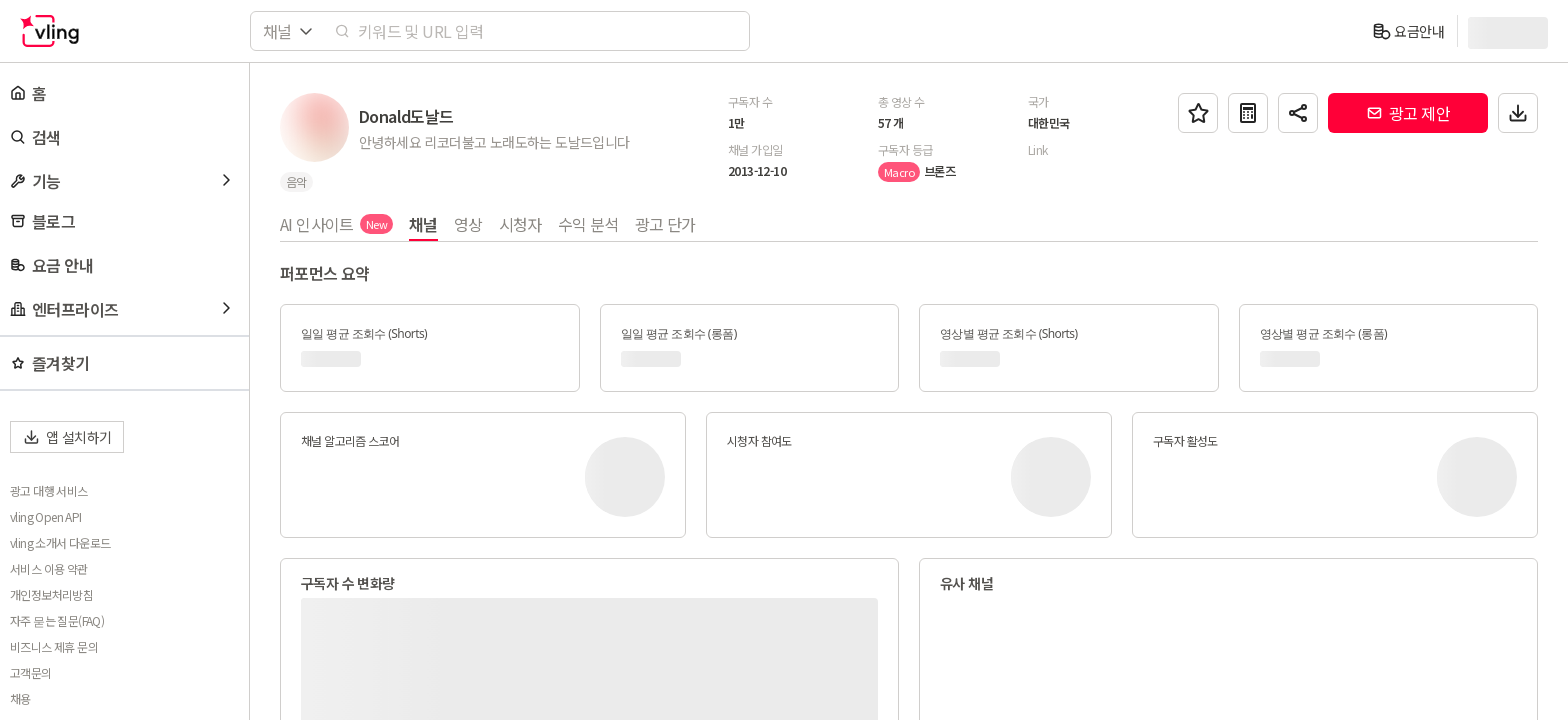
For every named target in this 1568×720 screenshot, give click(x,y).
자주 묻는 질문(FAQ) (57, 621)
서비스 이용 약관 (49, 569)
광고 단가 (665, 224)
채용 (20, 699)
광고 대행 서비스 (49, 491)
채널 (423, 224)
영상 (468, 224)
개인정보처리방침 (51, 595)
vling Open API (46, 517)
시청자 (520, 224)
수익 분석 (588, 224)
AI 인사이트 (336, 224)
